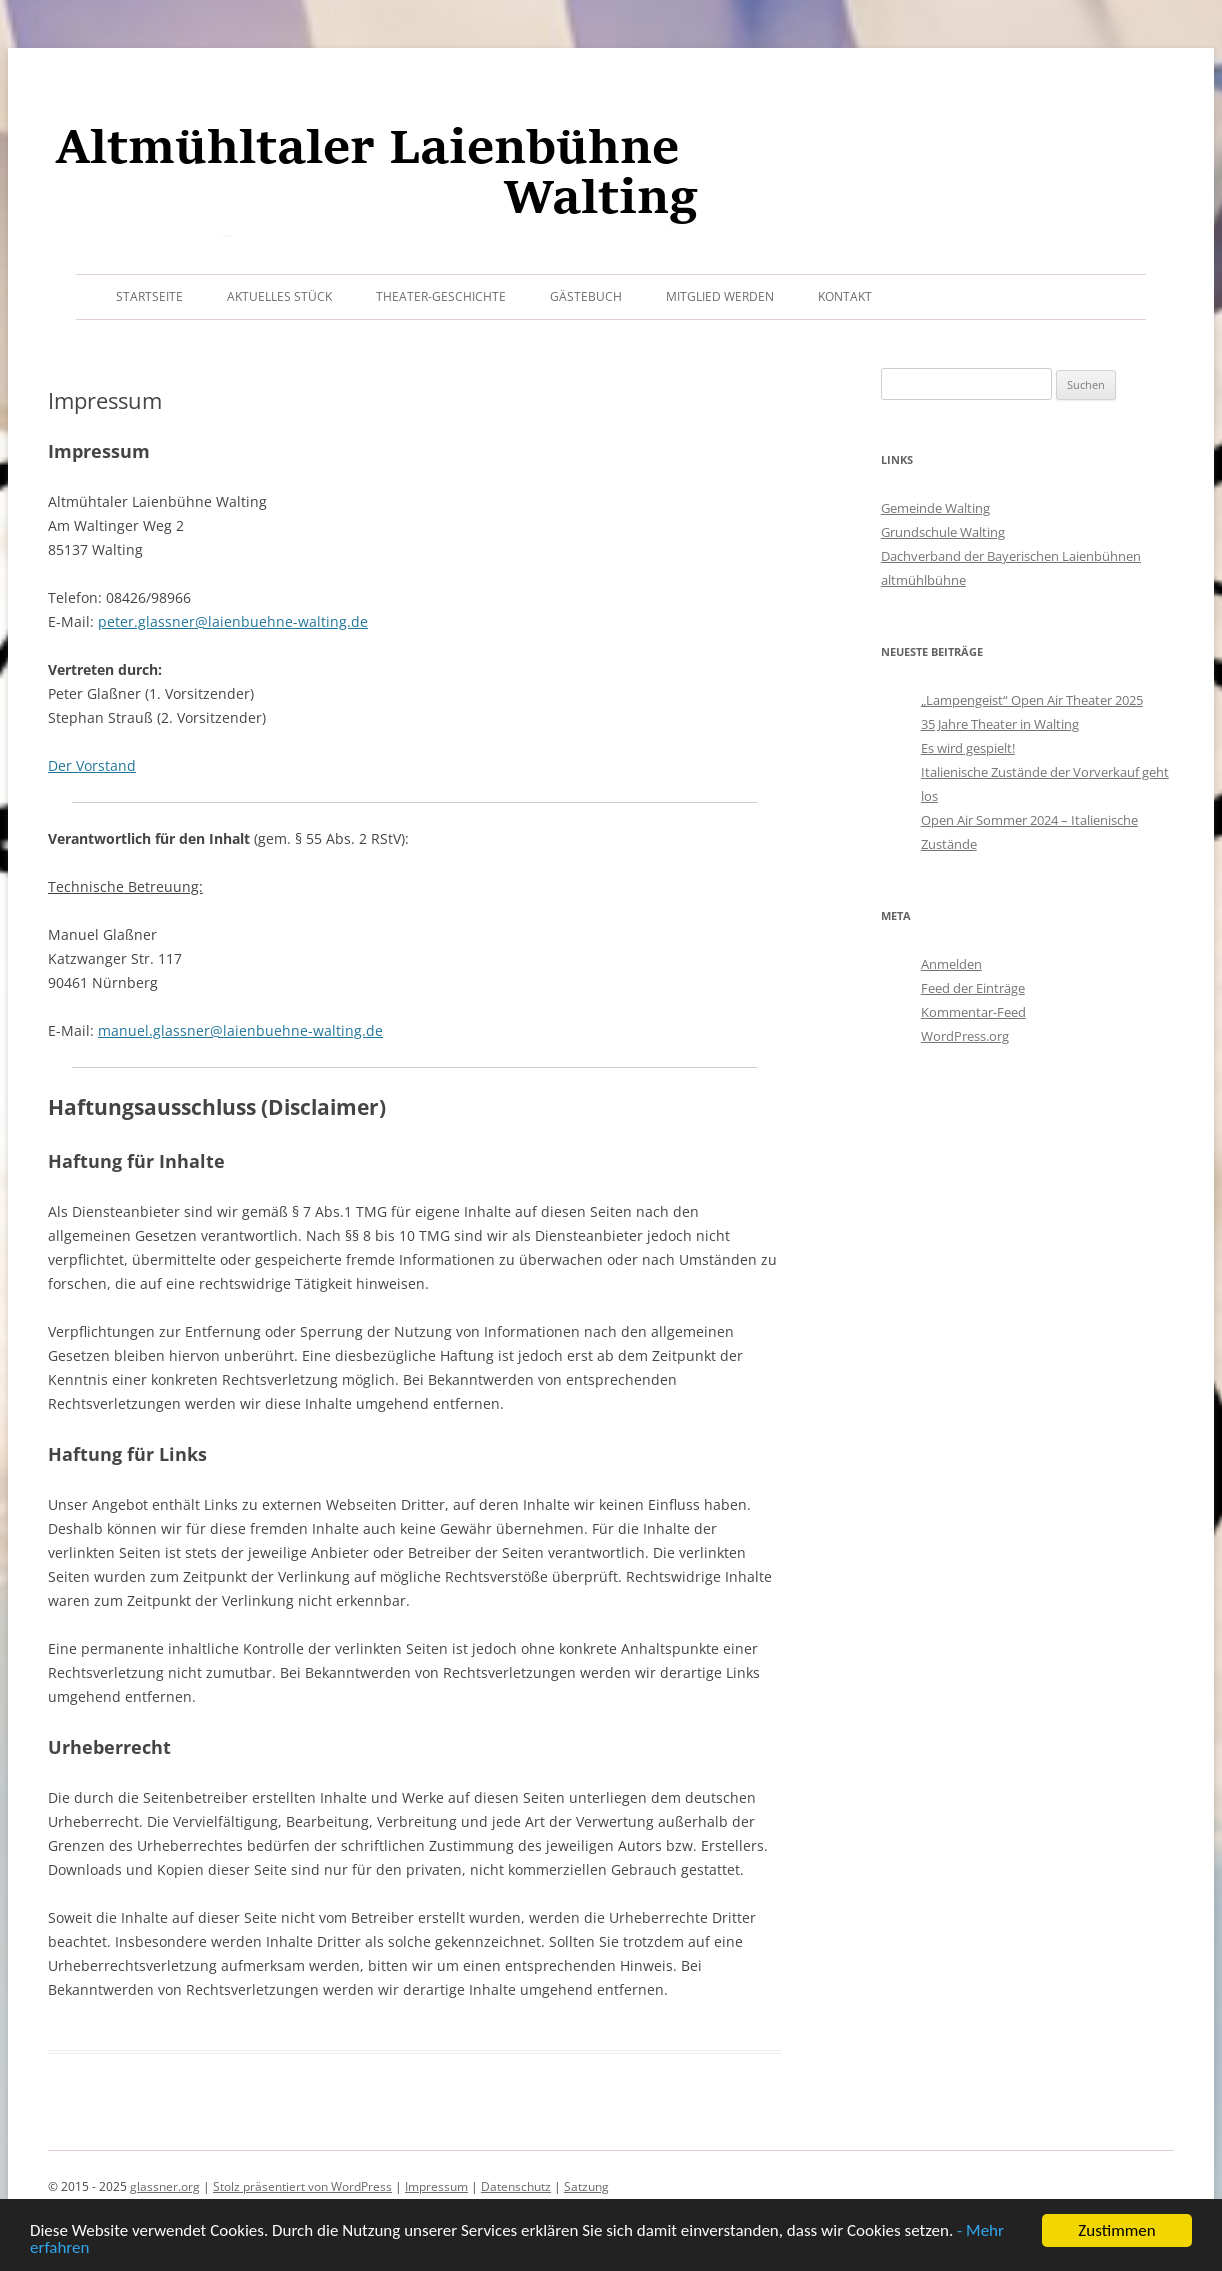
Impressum (436, 2186)
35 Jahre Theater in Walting (1000, 724)
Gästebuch (586, 296)
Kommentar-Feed (973, 1012)
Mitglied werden (720, 296)
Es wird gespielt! (968, 748)
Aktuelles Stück (279, 296)
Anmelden (951, 964)
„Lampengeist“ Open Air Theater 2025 (1032, 700)
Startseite (149, 296)
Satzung (586, 2186)
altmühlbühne (923, 580)
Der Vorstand (92, 765)
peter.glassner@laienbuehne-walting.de (233, 621)
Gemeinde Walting (935, 508)
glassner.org (165, 2186)
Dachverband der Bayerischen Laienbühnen (1011, 556)
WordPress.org (965, 1036)
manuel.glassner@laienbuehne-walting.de (240, 1030)
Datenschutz (516, 2186)
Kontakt (845, 296)
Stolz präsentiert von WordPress (302, 2186)
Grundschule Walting (943, 532)
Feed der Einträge (973, 988)
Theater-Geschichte (441, 296)
